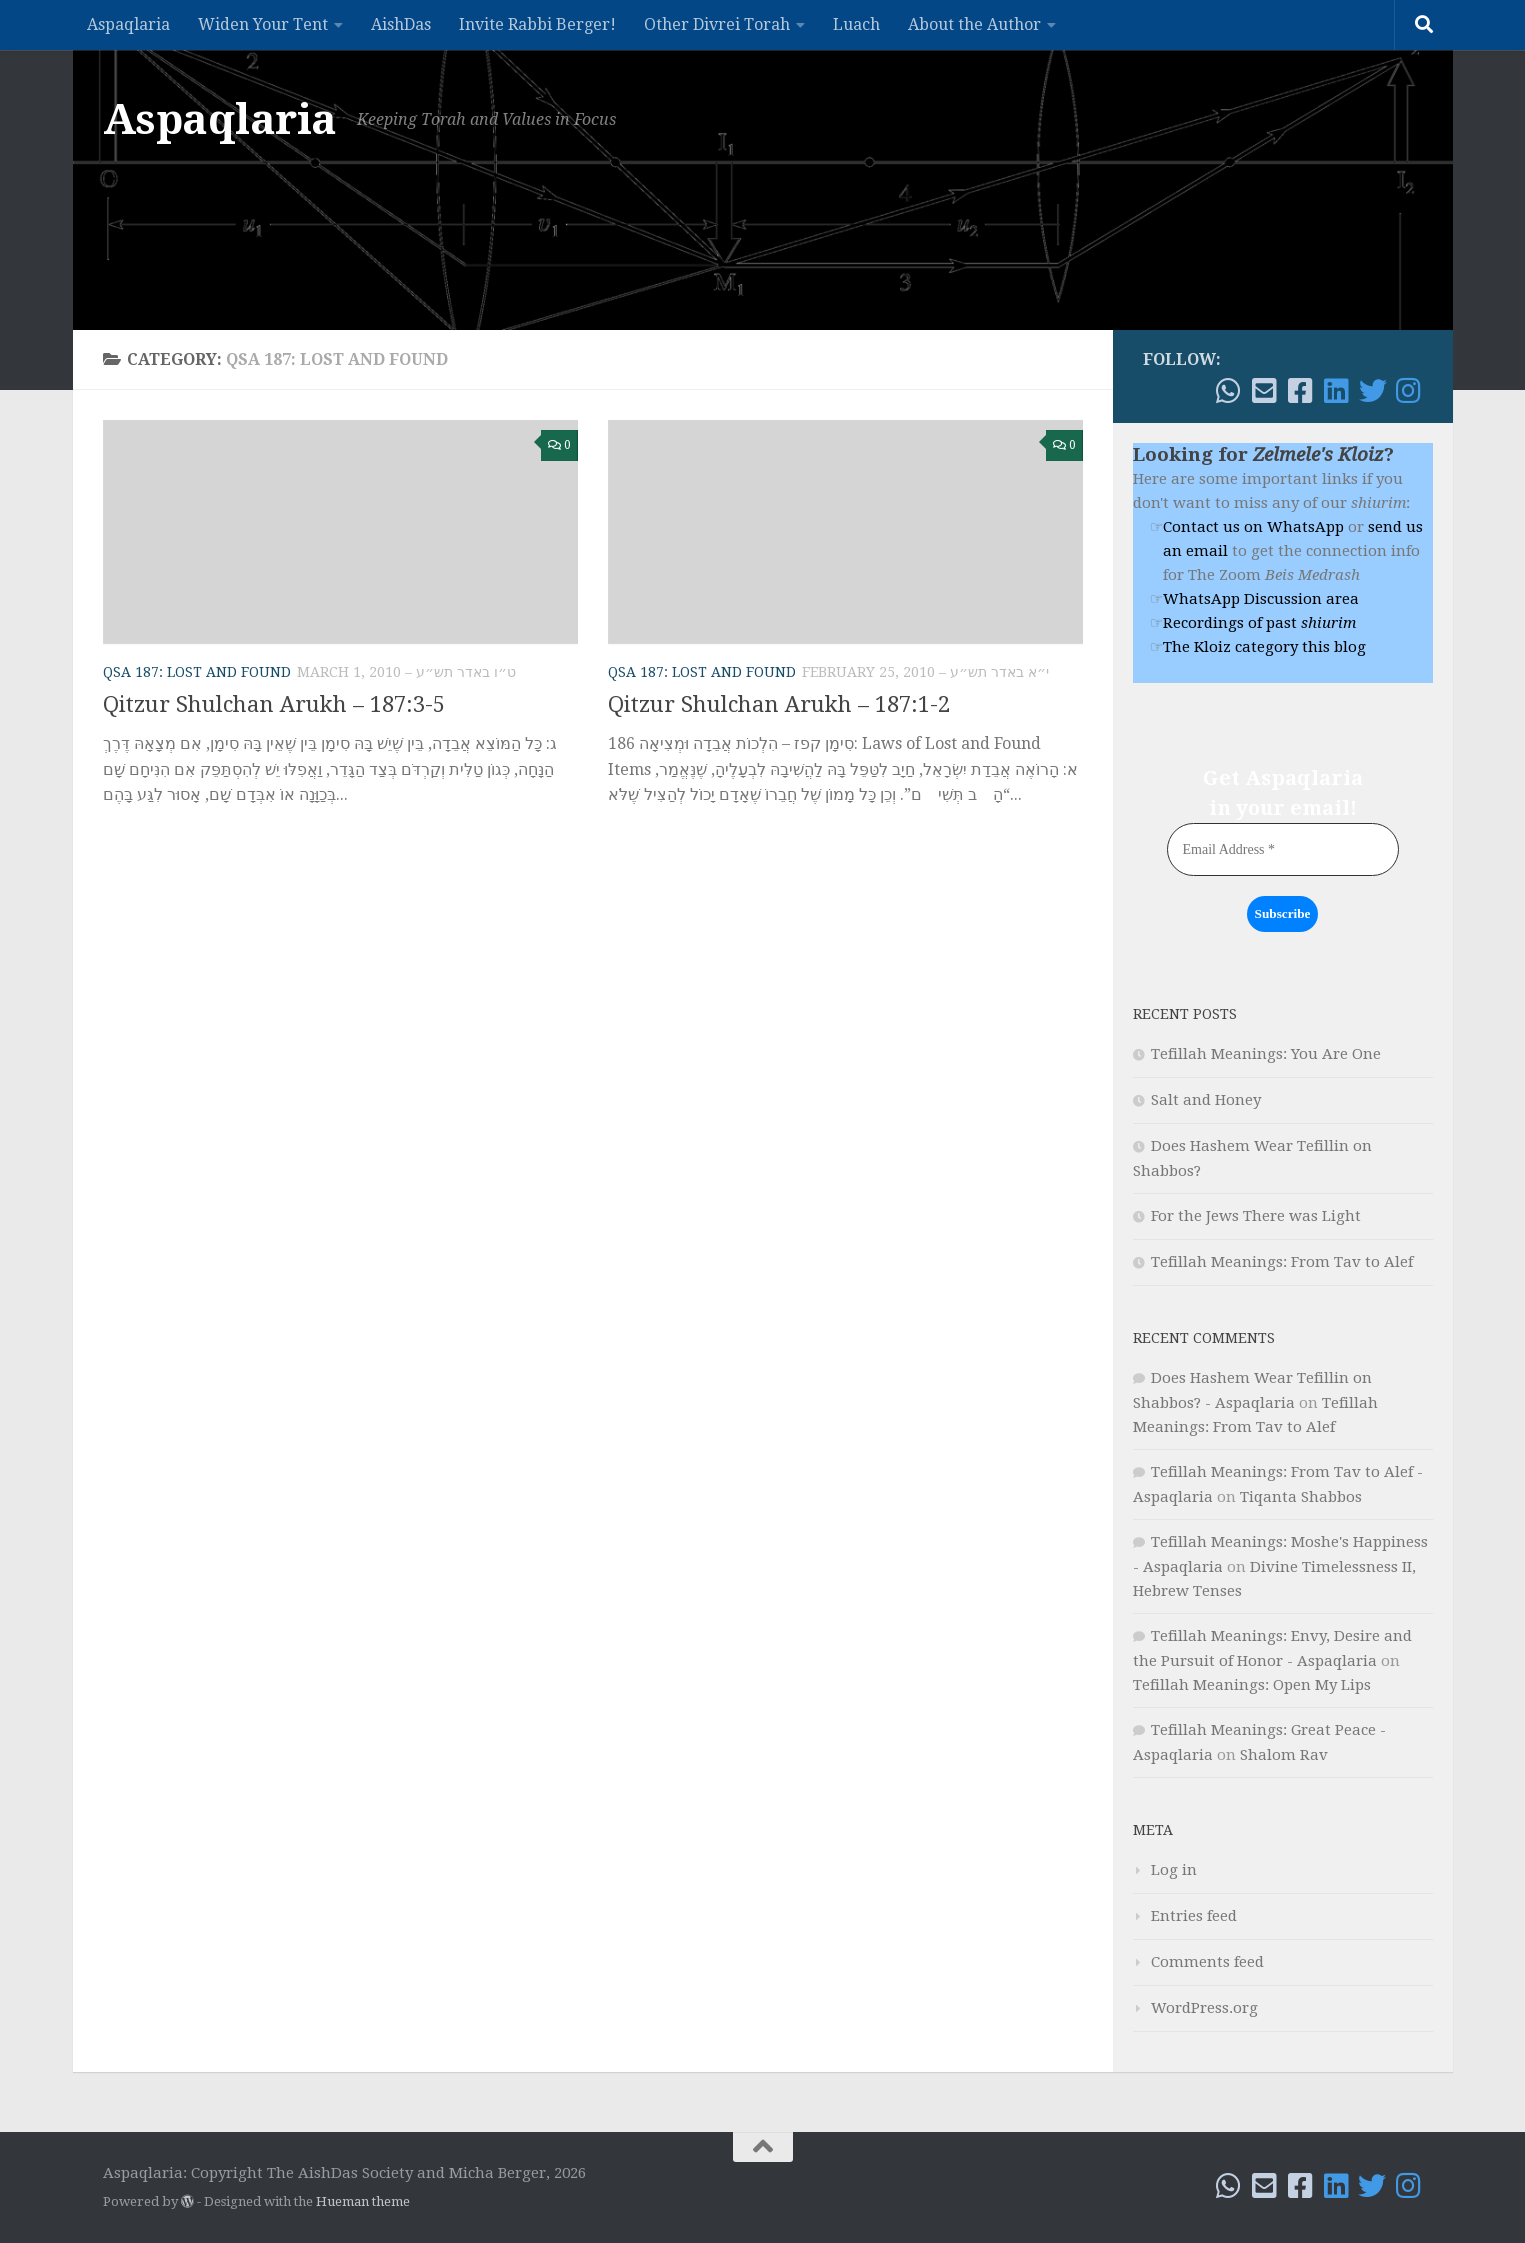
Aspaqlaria (128, 24)
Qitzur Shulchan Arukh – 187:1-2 (779, 704)
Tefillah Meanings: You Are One (1266, 1054)
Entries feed (1194, 1916)
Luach (856, 24)
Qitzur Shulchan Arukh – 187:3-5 (274, 704)
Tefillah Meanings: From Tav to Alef (1282, 1262)
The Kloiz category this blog (1264, 647)
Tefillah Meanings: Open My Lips (1252, 1685)
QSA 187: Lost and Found (197, 672)
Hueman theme (363, 2201)
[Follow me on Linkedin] (1337, 391)
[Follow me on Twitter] (1373, 391)
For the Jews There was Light (1256, 1216)
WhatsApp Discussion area (1261, 599)
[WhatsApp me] (1229, 391)
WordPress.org (1204, 2008)
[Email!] (1265, 391)
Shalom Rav (1284, 1755)
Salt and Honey (1206, 1100)
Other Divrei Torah (717, 24)
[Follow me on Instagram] (1409, 391)
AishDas (401, 24)
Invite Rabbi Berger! (537, 24)
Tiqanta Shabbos (1301, 1497)
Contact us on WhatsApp (1253, 527)
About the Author (974, 24)
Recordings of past (1259, 623)
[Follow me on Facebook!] (1301, 391)
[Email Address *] (1283, 849)
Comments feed (1207, 1962)
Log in (1174, 1870)
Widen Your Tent (263, 24)
